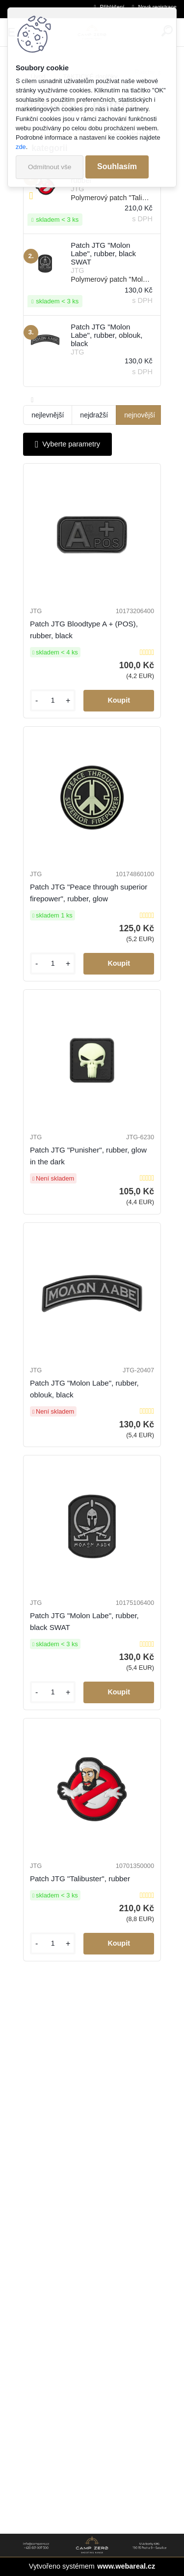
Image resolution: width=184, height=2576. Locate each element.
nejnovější (139, 415)
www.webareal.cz (126, 2566)
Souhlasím (117, 166)
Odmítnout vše (49, 167)
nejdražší (94, 415)
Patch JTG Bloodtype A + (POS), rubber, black (84, 630)
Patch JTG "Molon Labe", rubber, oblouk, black (84, 1389)
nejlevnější (47, 415)
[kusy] (53, 700)
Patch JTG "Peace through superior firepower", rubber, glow (88, 893)
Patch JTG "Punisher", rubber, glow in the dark (88, 1156)
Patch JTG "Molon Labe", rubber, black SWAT (84, 1621)
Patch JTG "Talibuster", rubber (80, 1878)
